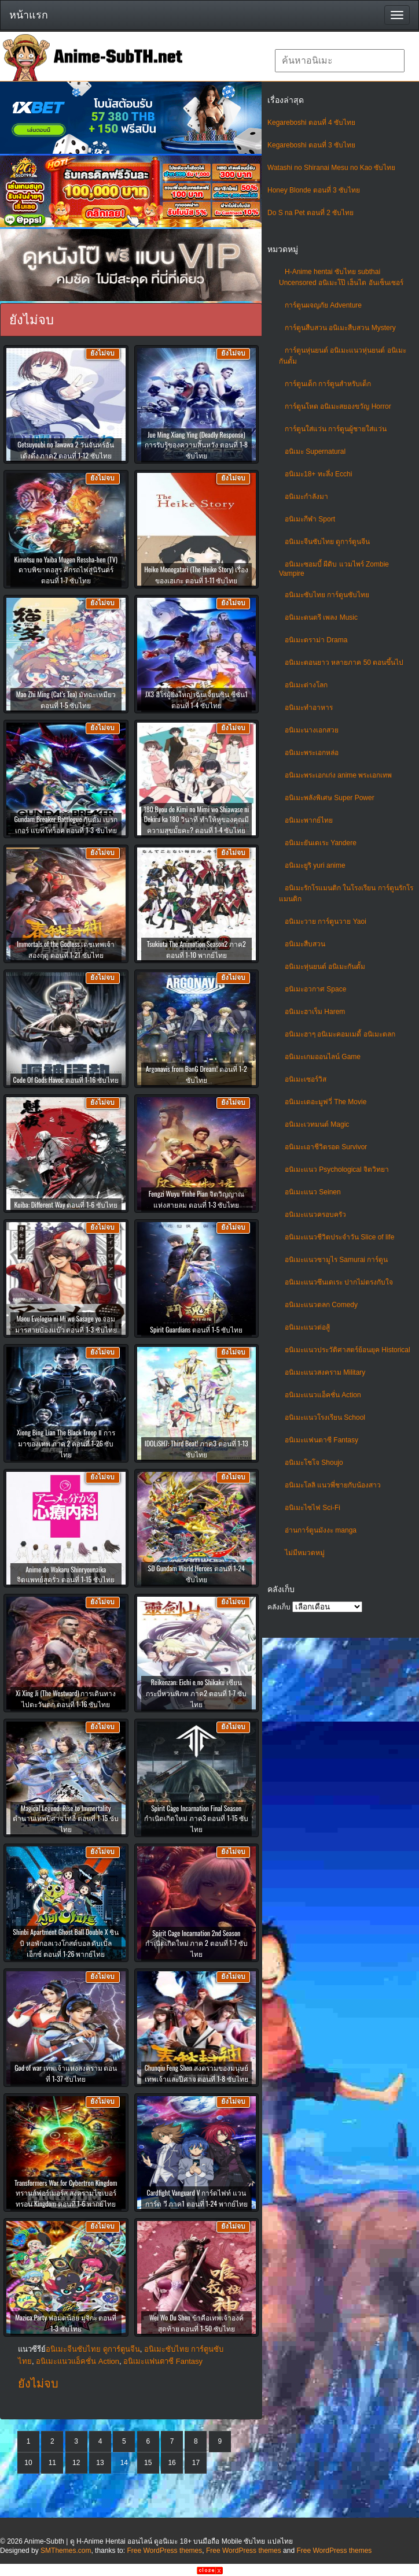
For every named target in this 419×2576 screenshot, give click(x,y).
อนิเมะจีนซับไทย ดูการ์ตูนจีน (327, 542)
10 (28, 2463)
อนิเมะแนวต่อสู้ (307, 1327)
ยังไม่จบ (38, 2383)
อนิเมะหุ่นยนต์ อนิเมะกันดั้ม (325, 967)
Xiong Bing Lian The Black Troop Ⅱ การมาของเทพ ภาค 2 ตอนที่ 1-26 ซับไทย (66, 1443)
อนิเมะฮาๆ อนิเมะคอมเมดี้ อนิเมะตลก (340, 1034)
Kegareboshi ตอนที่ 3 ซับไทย (311, 145)
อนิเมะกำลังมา (306, 497)
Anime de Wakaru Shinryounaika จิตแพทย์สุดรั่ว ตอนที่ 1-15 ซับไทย (66, 1574)
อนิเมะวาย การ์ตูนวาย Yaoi (325, 921)
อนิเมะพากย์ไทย (309, 820)
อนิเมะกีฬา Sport (310, 519)
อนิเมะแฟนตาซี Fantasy (321, 1440)
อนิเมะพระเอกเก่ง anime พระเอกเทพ (338, 775)
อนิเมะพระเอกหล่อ (312, 753)
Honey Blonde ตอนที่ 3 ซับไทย (313, 190)
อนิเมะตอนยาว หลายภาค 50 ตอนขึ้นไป (344, 662)
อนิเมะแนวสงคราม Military (325, 1372)
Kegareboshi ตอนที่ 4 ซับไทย (311, 123)
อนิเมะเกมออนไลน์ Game (323, 1057)
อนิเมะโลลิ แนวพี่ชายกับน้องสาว (333, 1485)
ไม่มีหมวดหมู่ (305, 1553)
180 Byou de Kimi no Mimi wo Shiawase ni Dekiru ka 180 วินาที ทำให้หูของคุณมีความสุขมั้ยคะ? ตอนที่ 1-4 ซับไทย (196, 819)
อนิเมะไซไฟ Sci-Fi (312, 1508)
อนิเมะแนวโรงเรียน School (325, 1417)
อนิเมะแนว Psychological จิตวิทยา (337, 1169)
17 (196, 2463)
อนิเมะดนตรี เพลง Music (321, 617)
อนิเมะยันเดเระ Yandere (320, 843)
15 (148, 2463)
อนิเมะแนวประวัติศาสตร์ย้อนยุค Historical (347, 1350)
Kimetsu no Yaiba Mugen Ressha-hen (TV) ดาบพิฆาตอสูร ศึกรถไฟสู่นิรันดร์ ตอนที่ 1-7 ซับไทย (66, 569)
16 (171, 2463)
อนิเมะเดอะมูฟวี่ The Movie (325, 1102)
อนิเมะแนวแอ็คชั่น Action (323, 1395)
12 (76, 2463)
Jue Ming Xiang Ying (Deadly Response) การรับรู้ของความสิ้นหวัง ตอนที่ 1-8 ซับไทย (196, 445)
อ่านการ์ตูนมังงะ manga (320, 1530)
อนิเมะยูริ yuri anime (315, 865)
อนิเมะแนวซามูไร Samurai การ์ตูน (336, 1260)
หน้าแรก (28, 15)
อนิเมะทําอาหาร (309, 708)
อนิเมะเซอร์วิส (305, 1079)
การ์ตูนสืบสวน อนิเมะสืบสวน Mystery (340, 328)
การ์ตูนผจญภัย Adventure (323, 305)
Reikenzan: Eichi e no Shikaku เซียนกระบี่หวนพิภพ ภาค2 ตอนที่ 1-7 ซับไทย (196, 1693)
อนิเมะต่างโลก (306, 685)
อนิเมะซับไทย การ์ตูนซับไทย (327, 595)
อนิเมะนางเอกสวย (312, 730)
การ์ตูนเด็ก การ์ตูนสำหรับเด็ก (328, 384)
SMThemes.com (66, 2551)
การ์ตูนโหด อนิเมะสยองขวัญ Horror (338, 406)
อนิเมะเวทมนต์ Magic (317, 1124)
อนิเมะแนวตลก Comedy (321, 1305)
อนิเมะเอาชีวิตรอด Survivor (326, 1147)
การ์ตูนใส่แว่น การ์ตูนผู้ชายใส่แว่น (336, 429)
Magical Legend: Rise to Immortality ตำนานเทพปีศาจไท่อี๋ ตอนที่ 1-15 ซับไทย (66, 1818)
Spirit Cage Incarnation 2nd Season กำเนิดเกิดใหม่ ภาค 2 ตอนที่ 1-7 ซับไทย (196, 1943)
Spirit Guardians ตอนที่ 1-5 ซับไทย (196, 1329)
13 (100, 2463)
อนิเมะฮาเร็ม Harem (315, 1012)
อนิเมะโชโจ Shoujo (314, 1463)
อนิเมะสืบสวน (305, 944)
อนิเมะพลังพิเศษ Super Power (329, 798)
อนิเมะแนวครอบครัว (315, 1215)
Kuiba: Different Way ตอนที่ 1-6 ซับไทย (65, 1204)
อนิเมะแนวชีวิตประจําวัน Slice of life (339, 1237)
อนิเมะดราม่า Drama (316, 640)
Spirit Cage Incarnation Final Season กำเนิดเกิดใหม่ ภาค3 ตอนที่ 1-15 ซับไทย (196, 1818)
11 (52, 2463)
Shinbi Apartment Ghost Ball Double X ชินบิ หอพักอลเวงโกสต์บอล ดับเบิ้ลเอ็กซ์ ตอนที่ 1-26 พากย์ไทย (66, 1943)
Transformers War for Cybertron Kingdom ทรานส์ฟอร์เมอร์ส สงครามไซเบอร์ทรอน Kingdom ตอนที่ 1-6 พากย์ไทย (65, 2193)
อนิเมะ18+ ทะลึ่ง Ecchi (318, 474)
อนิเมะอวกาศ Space (315, 989)
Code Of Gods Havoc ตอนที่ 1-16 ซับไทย (66, 1080)
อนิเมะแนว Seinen (313, 1192)
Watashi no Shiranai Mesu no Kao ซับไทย (331, 168)
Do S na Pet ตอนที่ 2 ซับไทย (310, 213)
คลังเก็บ (279, 1607)
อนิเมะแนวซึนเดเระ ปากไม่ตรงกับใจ (339, 1282)
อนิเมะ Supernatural (315, 451)
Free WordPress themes (164, 2551)
